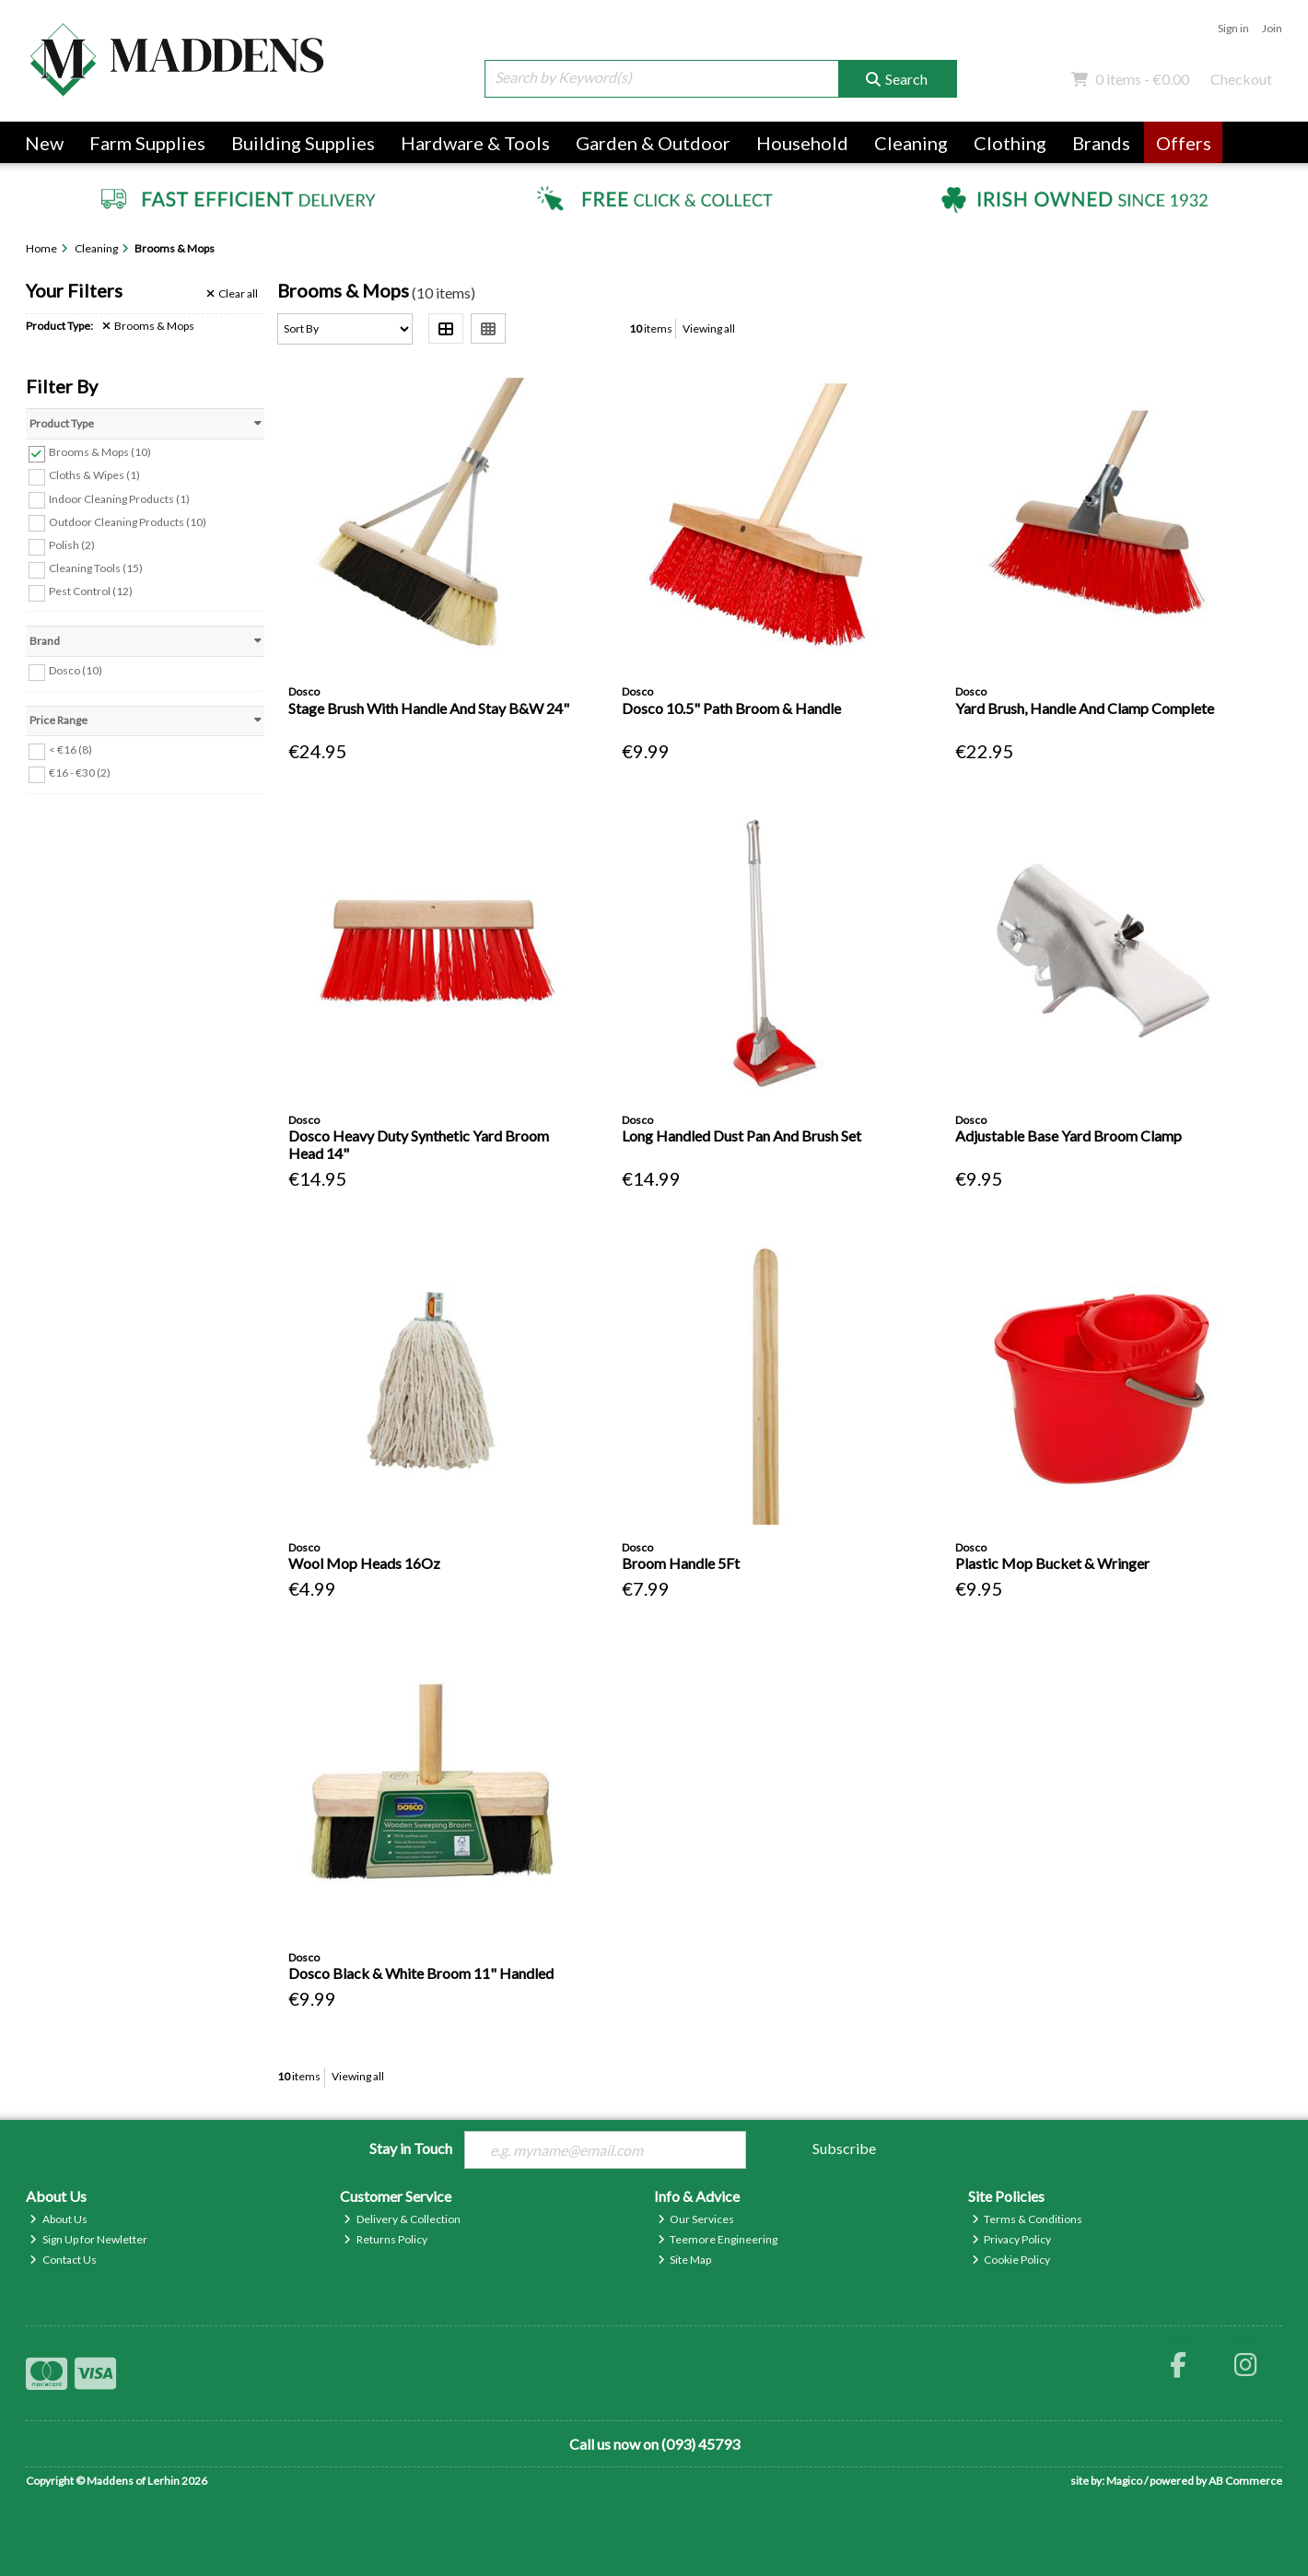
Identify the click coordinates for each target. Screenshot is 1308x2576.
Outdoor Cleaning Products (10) (127, 521)
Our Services (696, 2219)
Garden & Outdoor (653, 143)
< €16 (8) (70, 749)
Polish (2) (72, 545)
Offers (1183, 143)
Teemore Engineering (718, 2239)
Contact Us (63, 2259)
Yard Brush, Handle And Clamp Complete (1084, 708)
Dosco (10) (75, 670)
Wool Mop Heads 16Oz (364, 1563)
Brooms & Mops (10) (100, 452)
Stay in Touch (410, 2148)
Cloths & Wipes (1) (94, 475)
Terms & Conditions (1027, 2219)
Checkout (1241, 79)
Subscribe (844, 2148)
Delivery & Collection (402, 2219)
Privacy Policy (1012, 2239)
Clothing (1010, 143)
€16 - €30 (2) (80, 772)
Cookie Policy (1011, 2259)
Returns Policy (385, 2239)
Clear (232, 293)
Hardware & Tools (475, 143)
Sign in (1233, 28)
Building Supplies (303, 143)
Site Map (685, 2259)
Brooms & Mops (148, 326)
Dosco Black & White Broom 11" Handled (421, 1973)
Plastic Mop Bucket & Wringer (1052, 1563)
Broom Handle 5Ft (681, 1563)
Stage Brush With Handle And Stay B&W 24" (428, 708)
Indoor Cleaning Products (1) (119, 498)
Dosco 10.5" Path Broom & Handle (731, 708)
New (44, 143)
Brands (1101, 143)
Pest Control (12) (91, 591)
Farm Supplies (147, 143)
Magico (1124, 2481)
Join (1272, 28)
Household (802, 143)
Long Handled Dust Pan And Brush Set (741, 1135)
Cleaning (911, 143)
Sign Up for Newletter (88, 2239)
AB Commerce (1245, 2481)
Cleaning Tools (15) (96, 568)
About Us (58, 2219)
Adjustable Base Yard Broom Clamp (1068, 1135)
